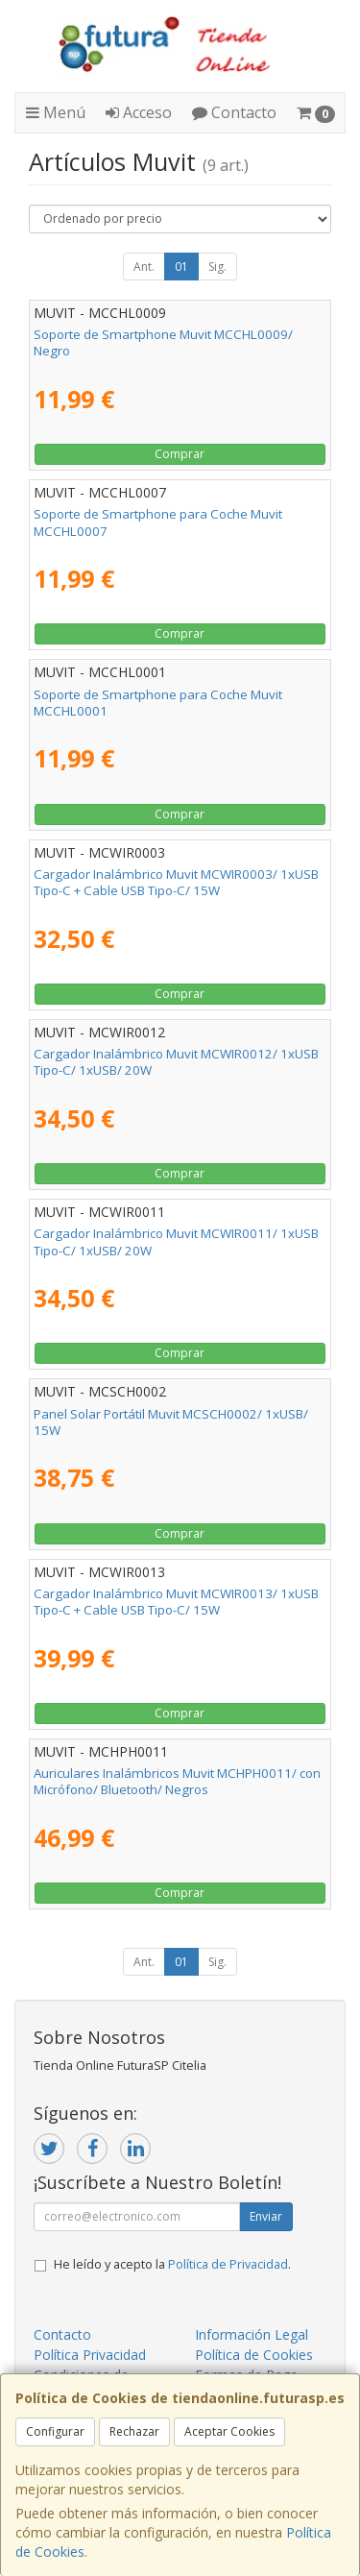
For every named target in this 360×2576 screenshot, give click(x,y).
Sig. (217, 266)
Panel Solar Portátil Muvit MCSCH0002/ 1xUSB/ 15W (171, 1422)
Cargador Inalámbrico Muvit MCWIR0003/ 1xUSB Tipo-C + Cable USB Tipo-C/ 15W (176, 882)
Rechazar (134, 2431)
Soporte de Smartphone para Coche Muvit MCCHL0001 (158, 702)
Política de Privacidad (228, 2264)
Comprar (179, 454)
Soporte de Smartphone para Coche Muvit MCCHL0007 (158, 522)
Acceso (139, 112)
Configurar (55, 2431)
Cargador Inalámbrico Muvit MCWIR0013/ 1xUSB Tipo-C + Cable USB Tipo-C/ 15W (176, 1601)
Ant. (144, 266)
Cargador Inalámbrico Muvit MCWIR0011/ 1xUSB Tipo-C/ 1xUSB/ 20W (176, 1241)
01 (181, 266)
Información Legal (251, 2334)
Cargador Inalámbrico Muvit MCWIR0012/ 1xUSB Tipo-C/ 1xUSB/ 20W (176, 1062)
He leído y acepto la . (172, 2264)
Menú (55, 112)
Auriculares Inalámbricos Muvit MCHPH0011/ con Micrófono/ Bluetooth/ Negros (177, 1781)
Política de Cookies (254, 2354)
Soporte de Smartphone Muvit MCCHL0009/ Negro (163, 342)
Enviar (266, 2216)
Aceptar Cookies (229, 2431)
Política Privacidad (90, 2354)
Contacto (234, 112)
